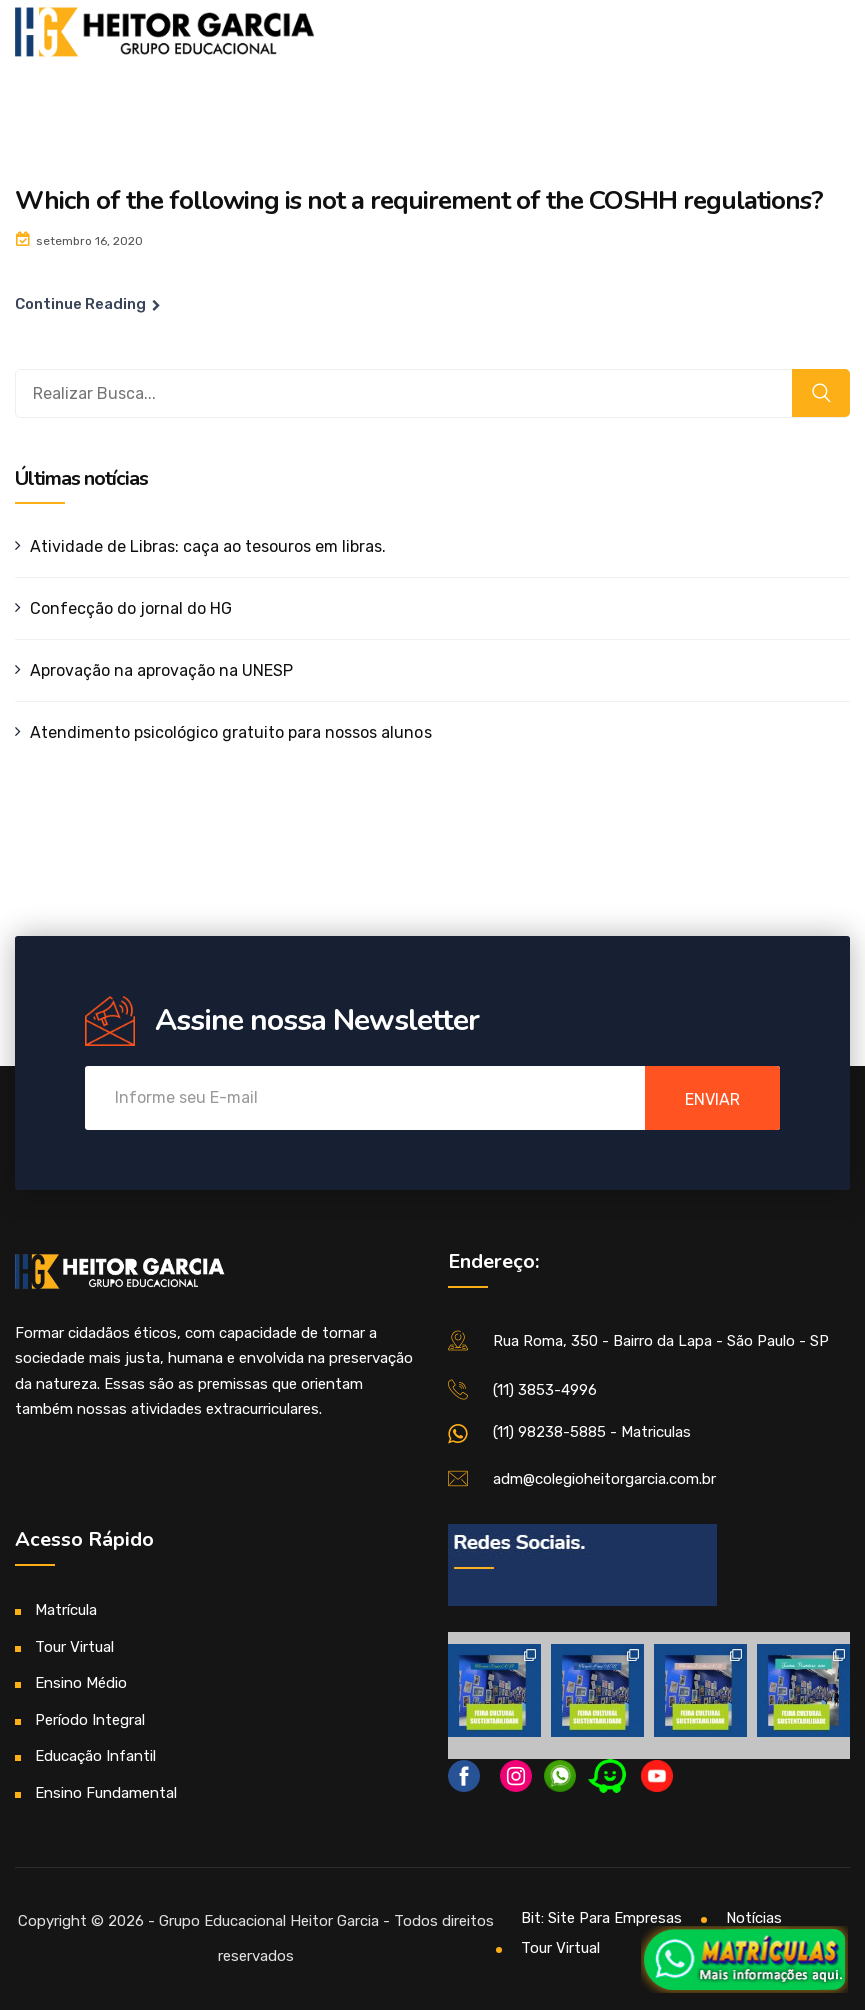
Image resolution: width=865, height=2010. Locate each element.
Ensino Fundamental (106, 1793)
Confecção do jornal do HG (131, 608)
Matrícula (66, 1610)
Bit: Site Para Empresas (601, 1918)
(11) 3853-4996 (545, 1390)
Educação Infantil (95, 1756)
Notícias (754, 1918)
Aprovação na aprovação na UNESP (161, 670)
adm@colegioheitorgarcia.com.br (604, 1479)
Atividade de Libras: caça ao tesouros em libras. (208, 546)
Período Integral (90, 1720)
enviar (712, 1099)
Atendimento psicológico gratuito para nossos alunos (231, 732)
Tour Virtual (74, 1647)
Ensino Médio (81, 1683)
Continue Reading (80, 304)
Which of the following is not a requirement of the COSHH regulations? (419, 200)
